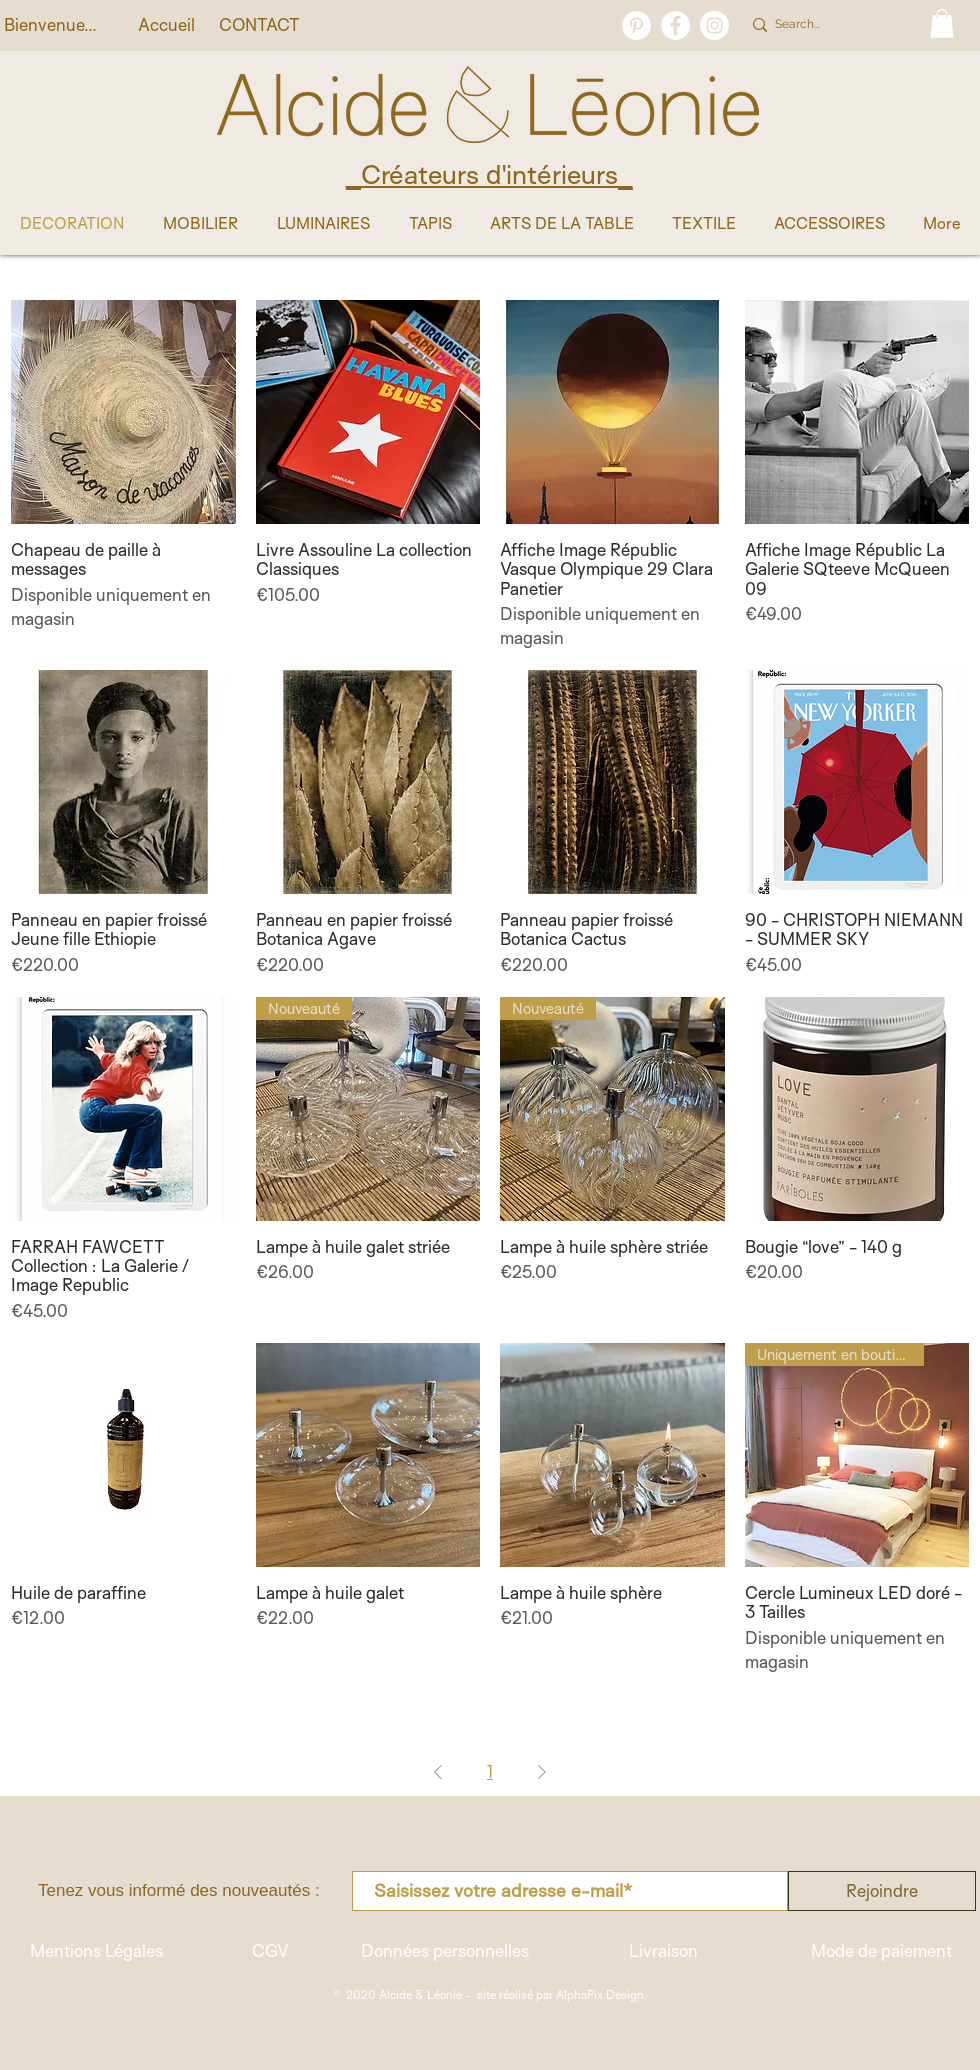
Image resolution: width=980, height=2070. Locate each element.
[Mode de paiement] (881, 1951)
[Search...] (831, 25)
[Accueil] (166, 25)
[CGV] (270, 1951)
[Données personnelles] (445, 1951)
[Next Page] (542, 1772)
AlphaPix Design (600, 1994)
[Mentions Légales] (96, 1951)
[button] (942, 23)
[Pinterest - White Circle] (636, 25)
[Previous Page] (438, 1772)
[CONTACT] (259, 25)
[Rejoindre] (882, 1891)
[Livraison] (663, 1951)
